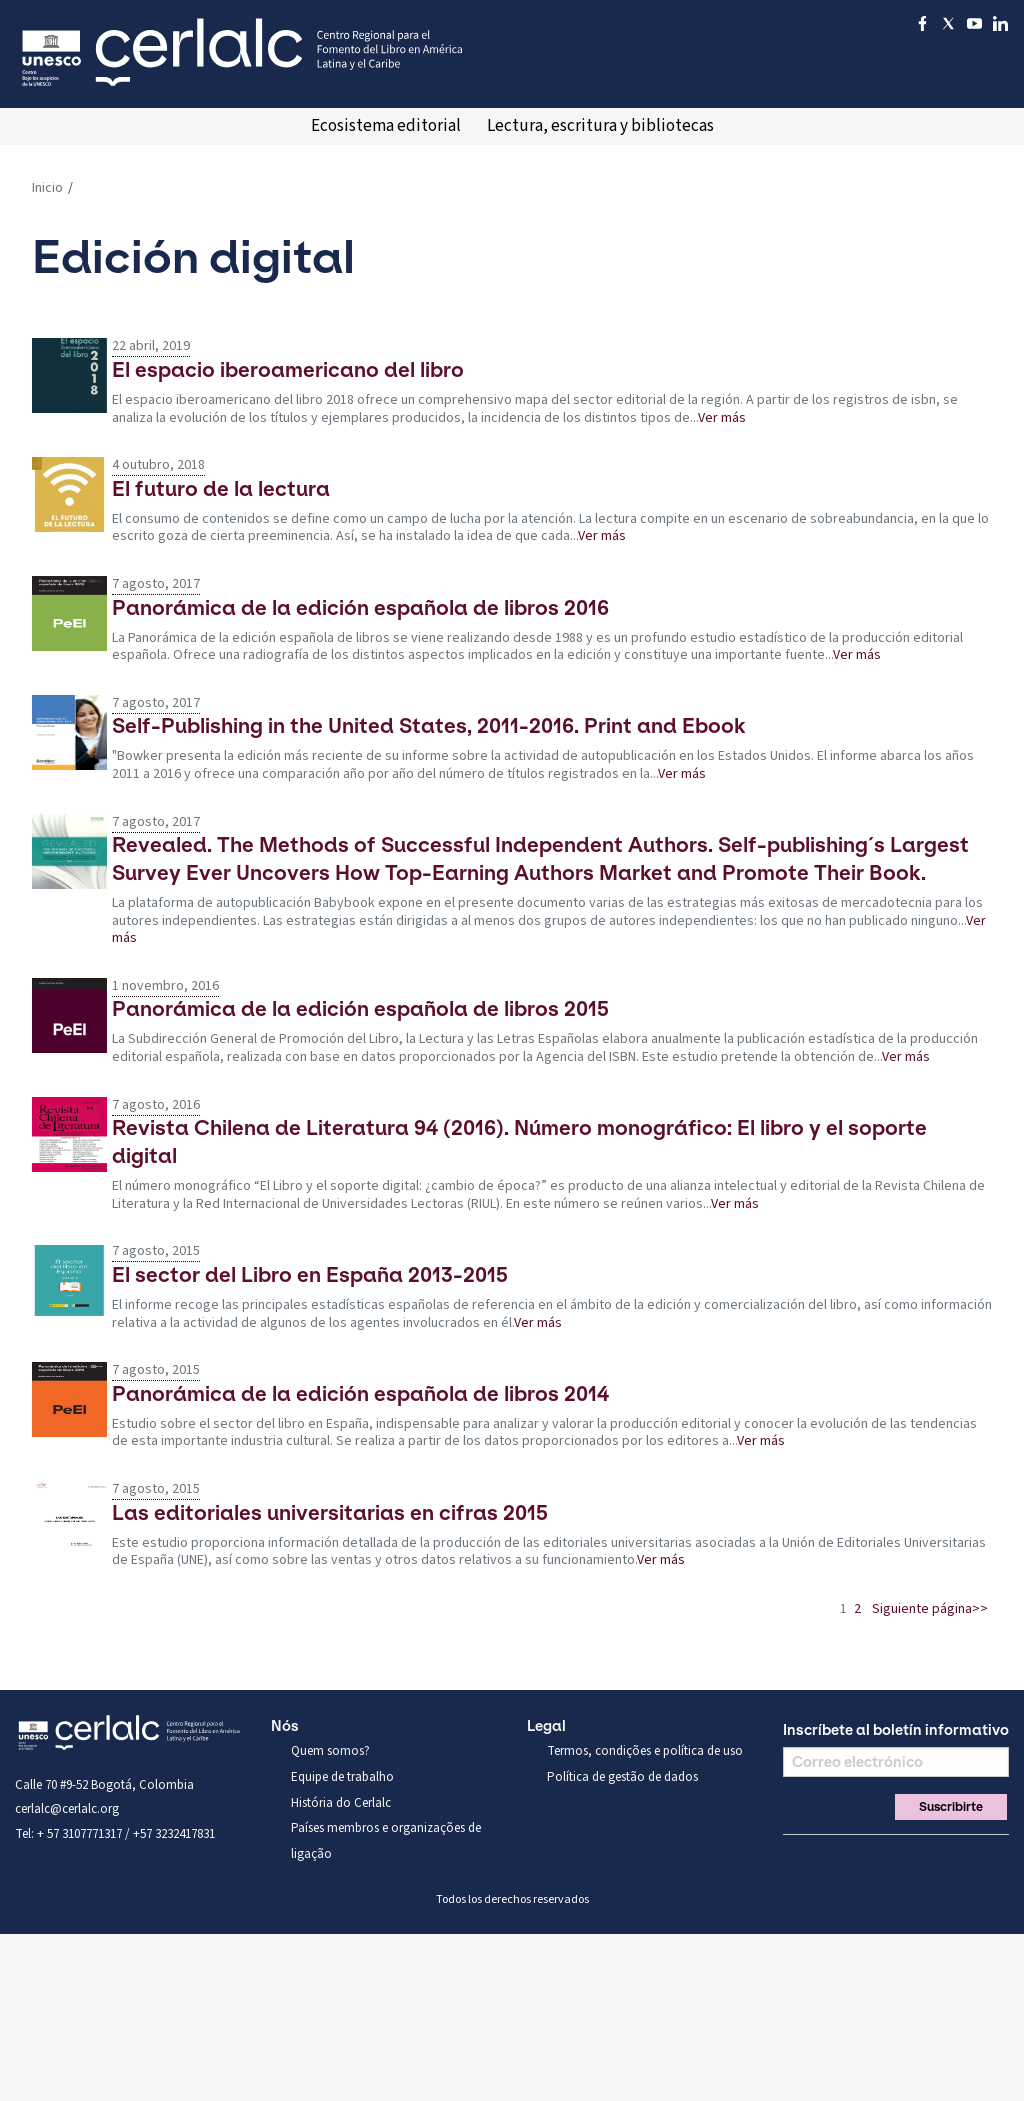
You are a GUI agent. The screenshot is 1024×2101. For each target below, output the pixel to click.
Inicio (47, 188)
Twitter (829, 1859)
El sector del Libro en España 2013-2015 (310, 1274)
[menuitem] (386, 126)
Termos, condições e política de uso (645, 1751)
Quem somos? (330, 1751)
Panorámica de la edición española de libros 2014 (360, 1393)
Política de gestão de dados (622, 1777)
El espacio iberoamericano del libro (288, 369)
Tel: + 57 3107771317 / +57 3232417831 (115, 1834)
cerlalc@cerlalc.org (67, 1809)
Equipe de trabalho (342, 1777)
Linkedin (897, 1859)
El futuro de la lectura (221, 488)
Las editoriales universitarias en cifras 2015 (330, 1512)
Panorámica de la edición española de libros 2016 (360, 607)
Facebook (795, 1859)
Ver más (722, 418)
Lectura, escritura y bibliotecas (600, 126)
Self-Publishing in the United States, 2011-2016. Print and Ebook (429, 725)
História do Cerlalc (341, 1803)
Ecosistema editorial (386, 126)
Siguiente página (922, 1609)
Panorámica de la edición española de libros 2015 (360, 1008)
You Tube (863, 1859)
